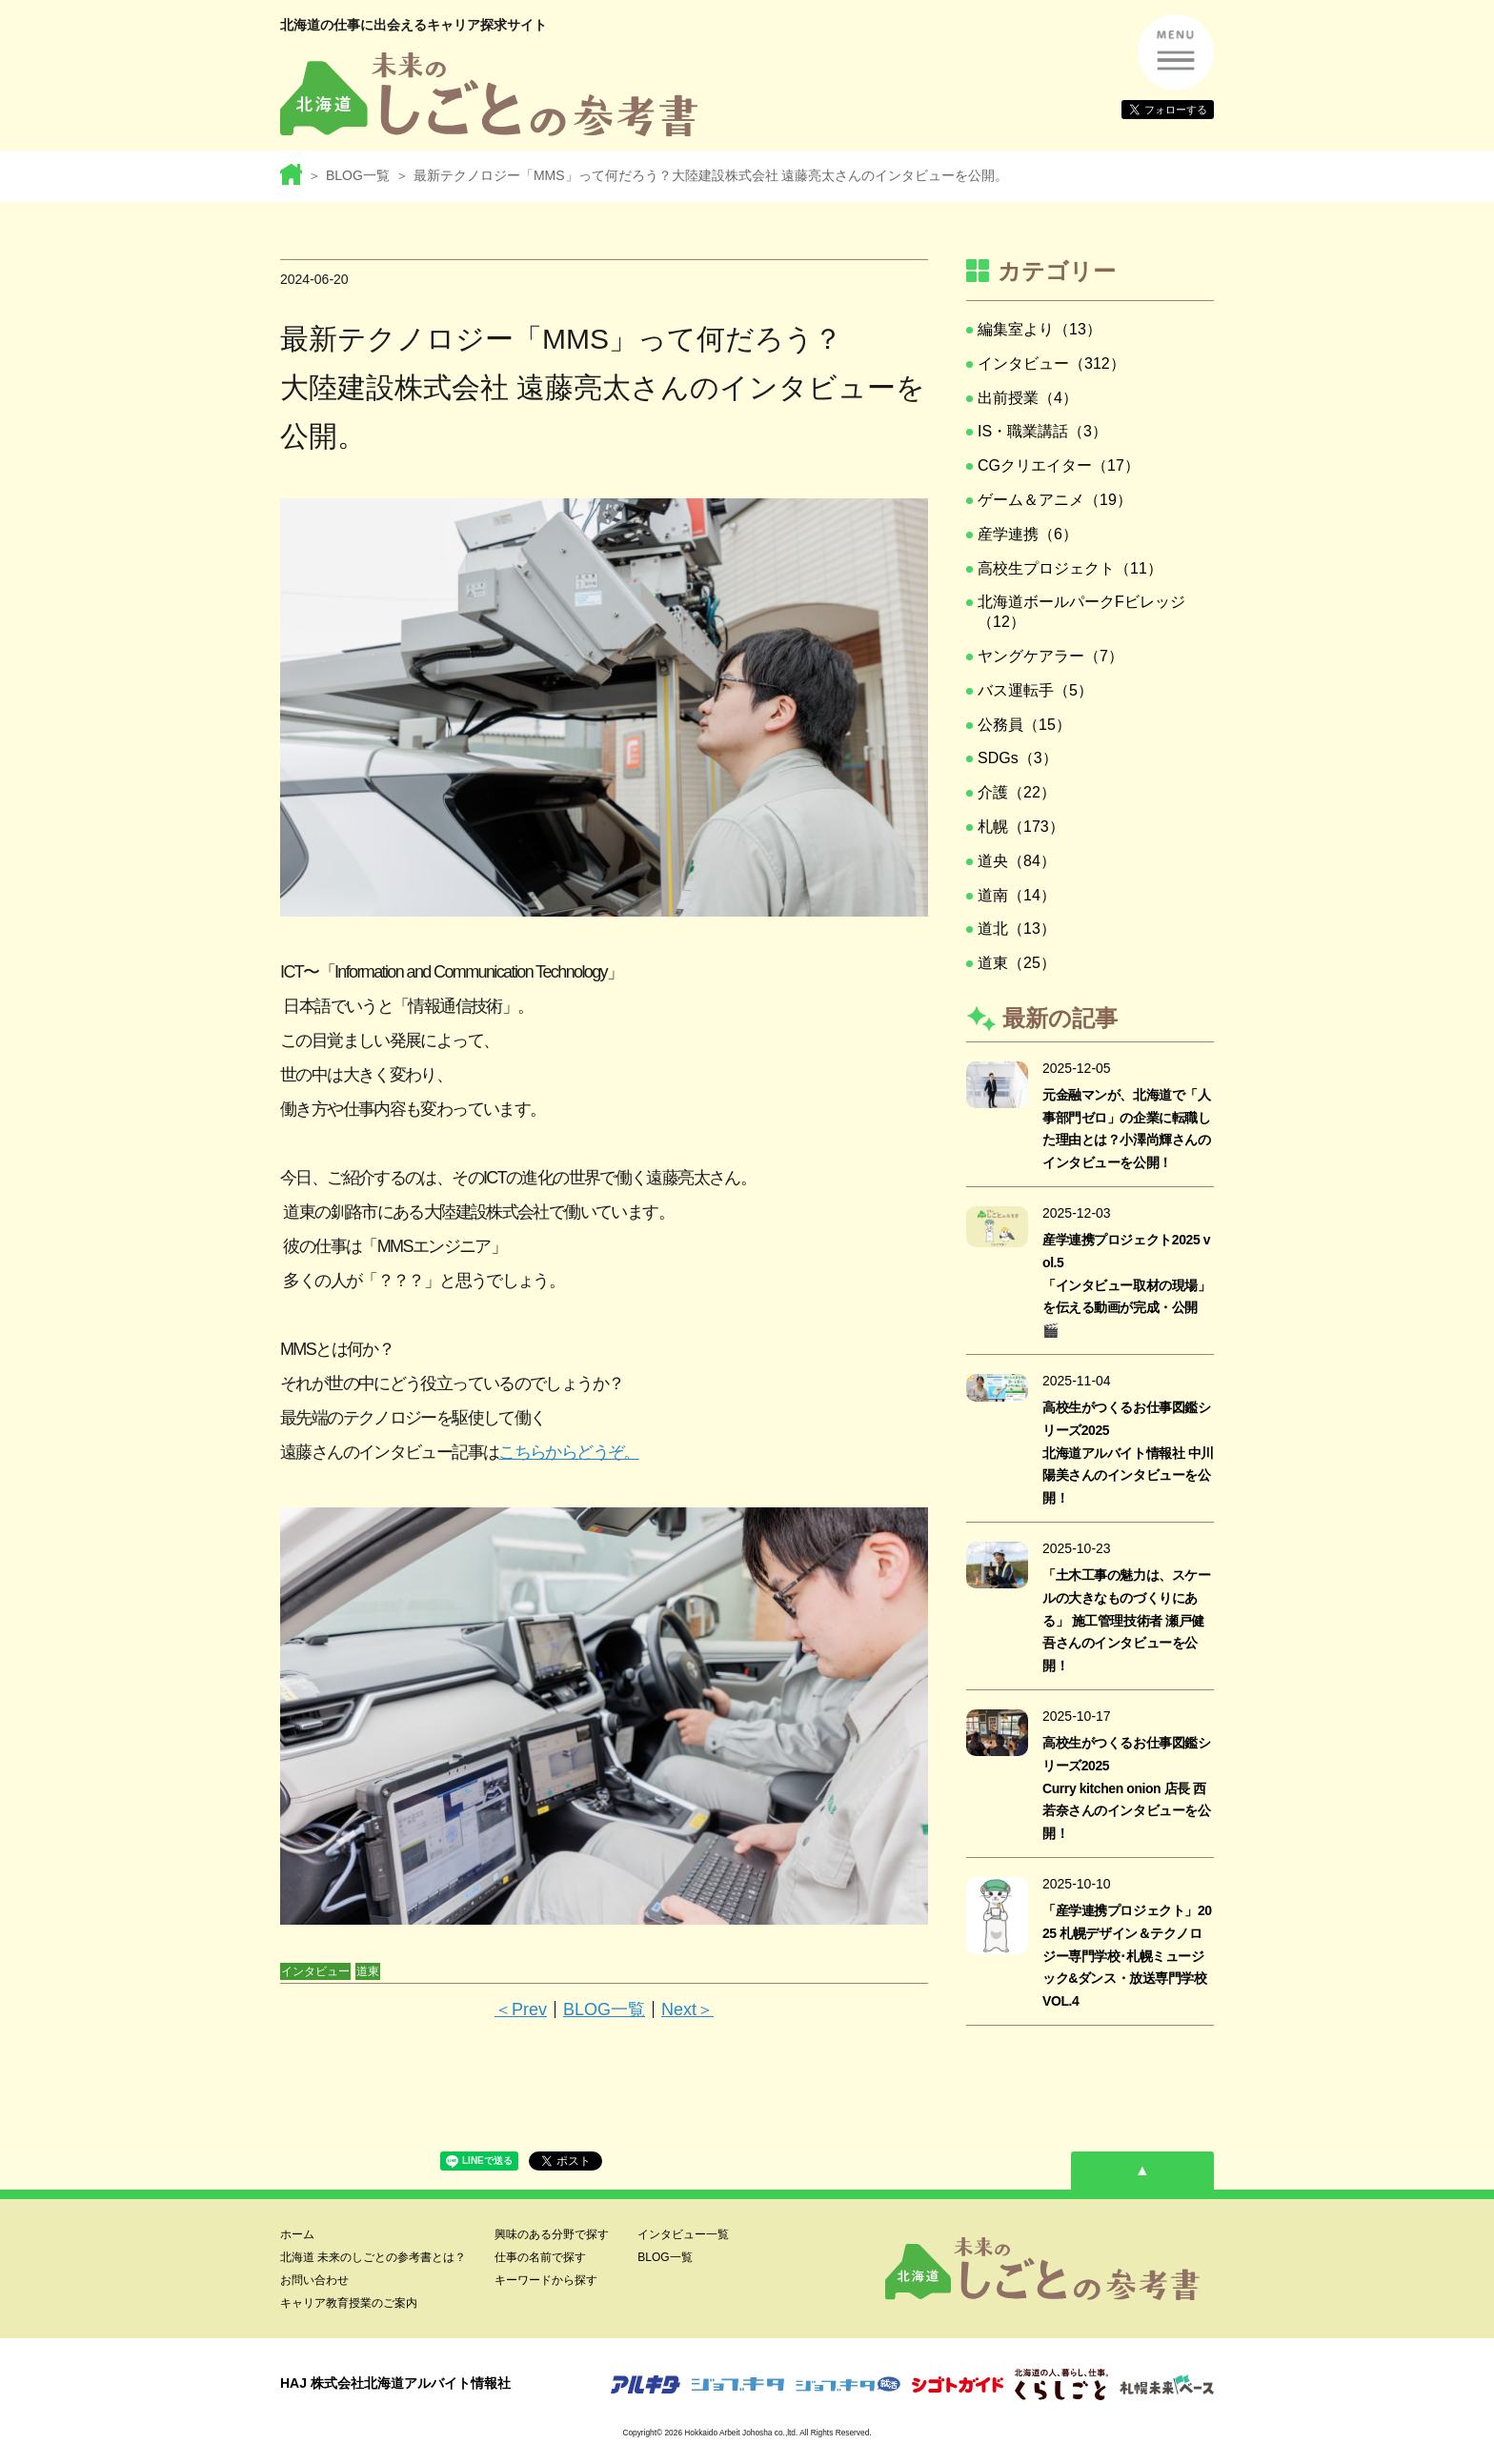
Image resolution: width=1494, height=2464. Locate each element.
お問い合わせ (314, 2280)
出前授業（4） (1028, 398)
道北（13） (1017, 928)
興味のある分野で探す (552, 2234)
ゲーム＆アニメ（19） (1055, 500)
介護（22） (1017, 792)
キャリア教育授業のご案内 (348, 2303)
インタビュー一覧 (683, 2234)
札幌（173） (1021, 826)
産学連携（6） (1028, 534)
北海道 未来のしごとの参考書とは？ (373, 2257)
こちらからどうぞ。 (568, 1452)
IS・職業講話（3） (1042, 431)
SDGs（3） (1018, 758)
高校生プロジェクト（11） (1070, 568)
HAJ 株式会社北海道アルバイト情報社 (395, 2383)
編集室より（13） (1039, 329)
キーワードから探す (546, 2280)
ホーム (297, 2234)
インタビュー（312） (1051, 363)
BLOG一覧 (358, 175)
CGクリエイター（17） (1059, 465)
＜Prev (521, 2009)
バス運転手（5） (1035, 690)
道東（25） (1017, 963)
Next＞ (687, 2009)
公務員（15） (1024, 725)
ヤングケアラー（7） (1050, 656)
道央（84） (1017, 861)
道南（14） (1017, 895)
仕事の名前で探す (540, 2257)
